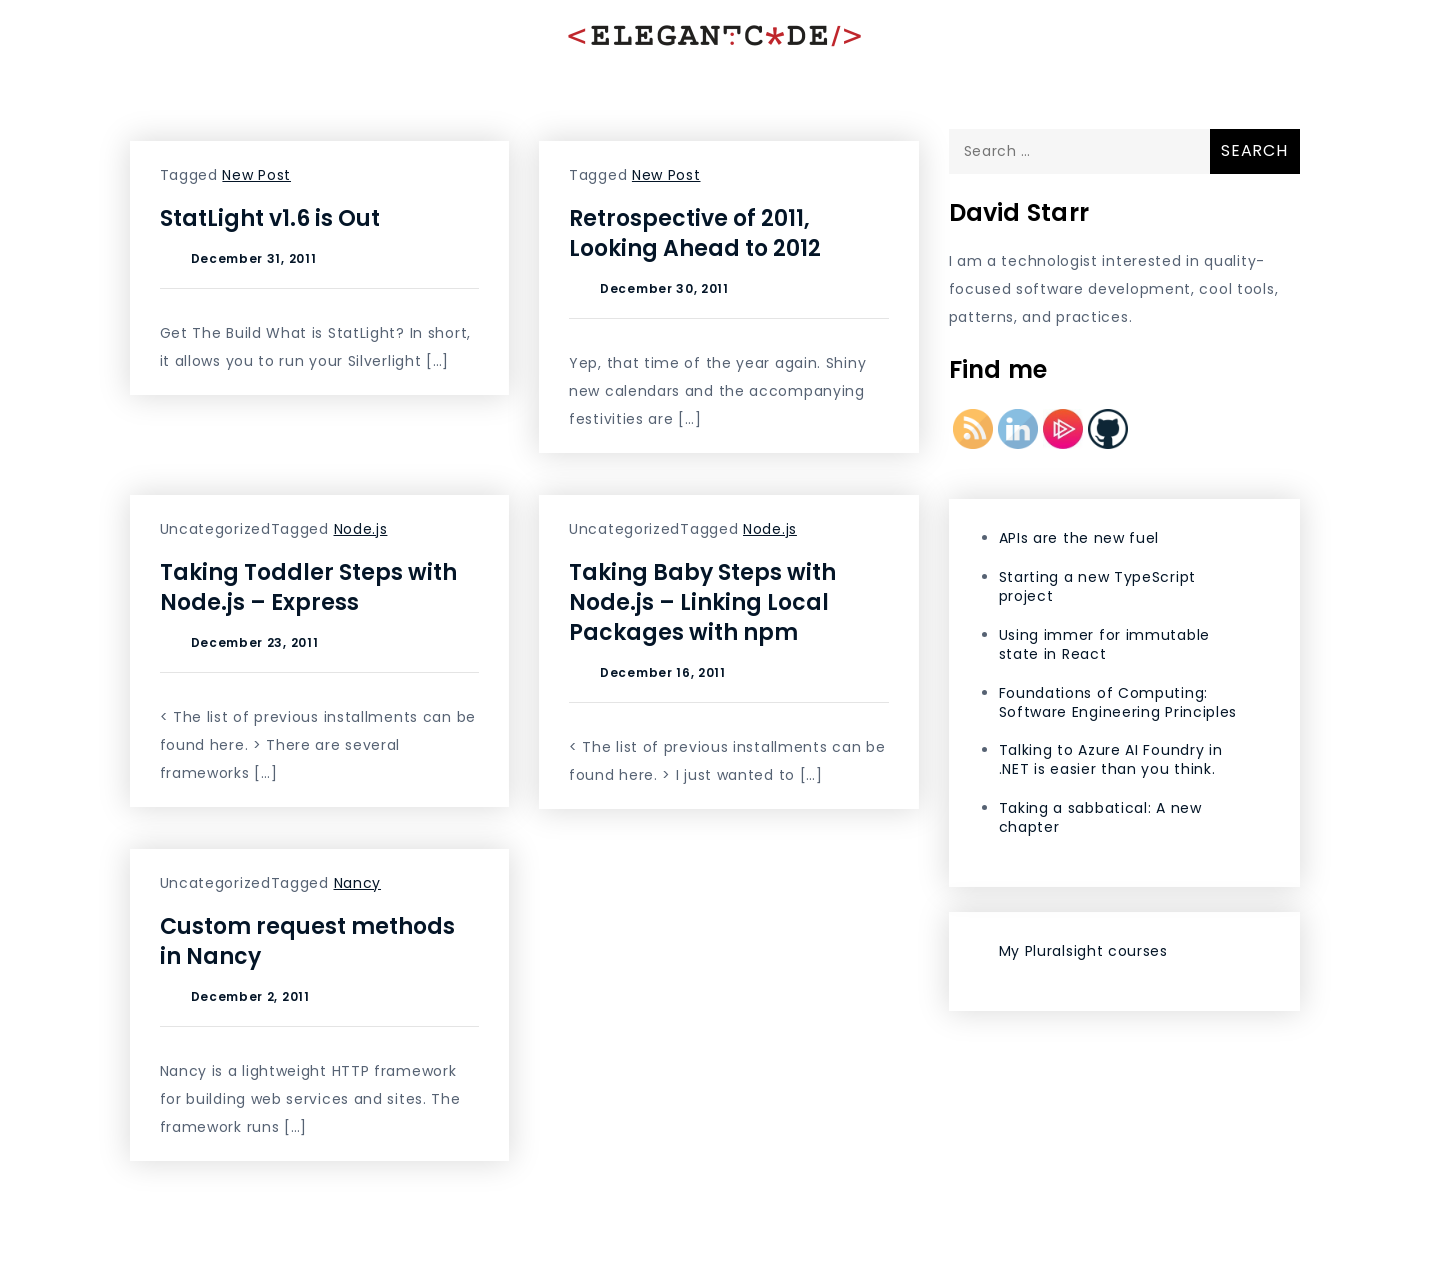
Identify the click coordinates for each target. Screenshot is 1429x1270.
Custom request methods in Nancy (307, 941)
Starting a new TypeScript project (1098, 586)
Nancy (358, 883)
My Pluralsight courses (1083, 951)
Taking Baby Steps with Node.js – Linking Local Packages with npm (702, 602)
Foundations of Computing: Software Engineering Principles (1118, 702)
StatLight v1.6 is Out (270, 218)
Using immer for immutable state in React (1105, 644)
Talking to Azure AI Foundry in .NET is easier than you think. (1111, 759)
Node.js (361, 529)
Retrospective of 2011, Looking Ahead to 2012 (695, 233)
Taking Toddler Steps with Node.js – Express (308, 587)
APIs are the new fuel (1079, 538)
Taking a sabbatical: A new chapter (1100, 817)
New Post (256, 175)
